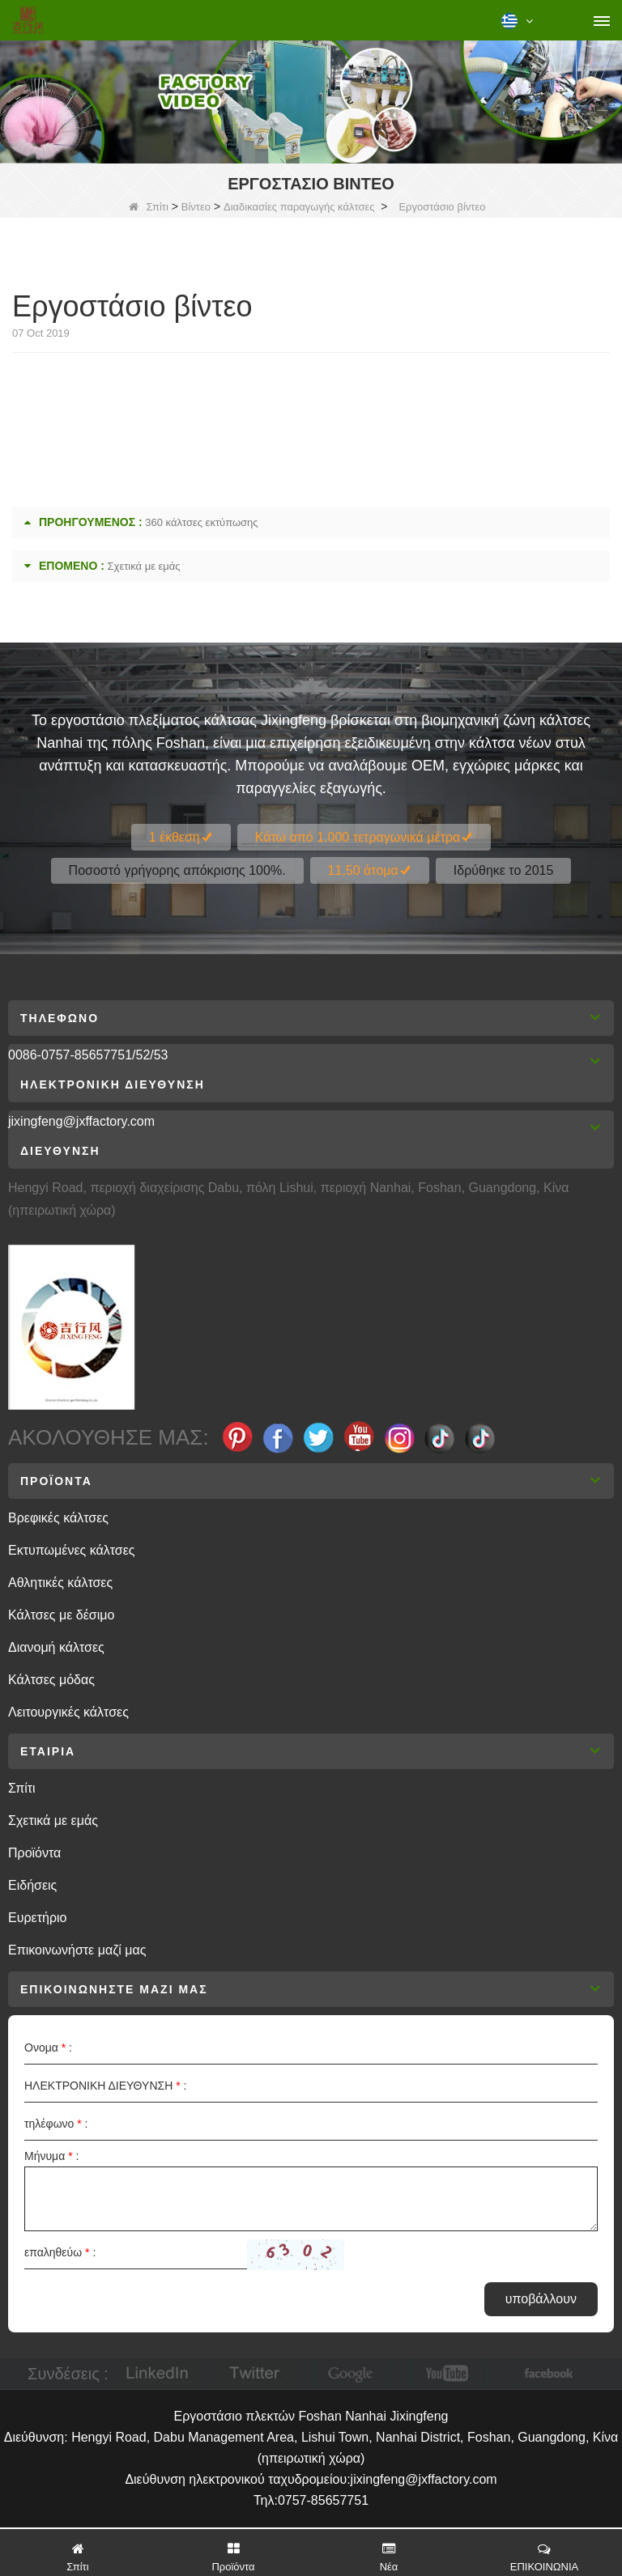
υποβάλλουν (541, 2299)
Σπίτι (148, 207)
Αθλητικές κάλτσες (60, 1582)
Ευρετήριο (37, 1918)
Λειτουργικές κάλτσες (68, 1712)
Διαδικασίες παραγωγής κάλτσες (299, 207)
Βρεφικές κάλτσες (58, 1518)
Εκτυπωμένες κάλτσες (71, 1550)
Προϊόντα (34, 1853)
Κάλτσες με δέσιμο (61, 1615)
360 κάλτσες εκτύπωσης (201, 522)
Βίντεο (196, 207)
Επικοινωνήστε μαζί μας (77, 1950)
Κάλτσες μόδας (51, 1680)
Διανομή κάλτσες (56, 1647)
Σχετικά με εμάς (144, 566)
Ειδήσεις (32, 1885)
